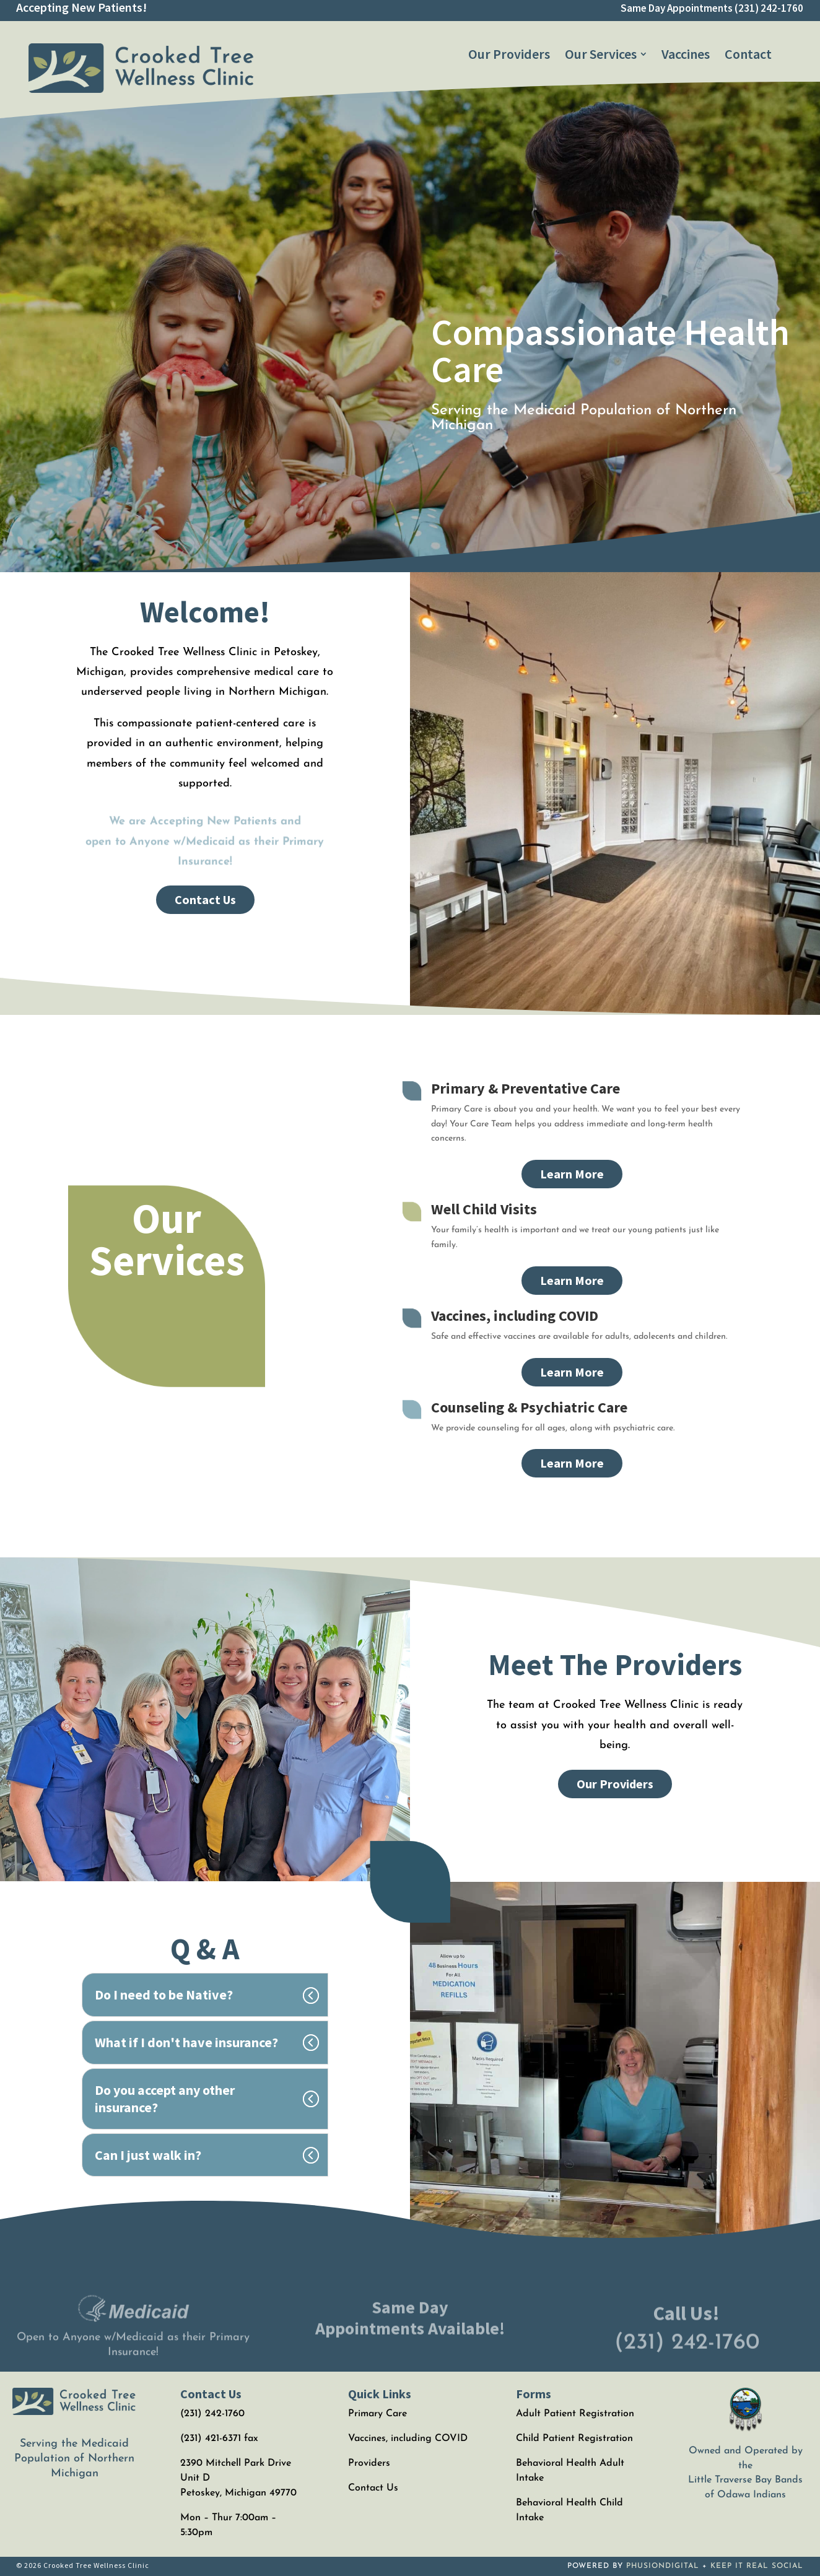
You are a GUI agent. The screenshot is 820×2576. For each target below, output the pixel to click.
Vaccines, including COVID (514, 1315)
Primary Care (377, 2414)
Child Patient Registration (574, 2438)
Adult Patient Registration (575, 2414)
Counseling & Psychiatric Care (529, 1407)
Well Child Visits (484, 1209)
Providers (369, 2463)
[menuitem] (509, 54)
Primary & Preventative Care (525, 1088)
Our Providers (615, 1783)
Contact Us (205, 899)
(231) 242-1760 (769, 8)
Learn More (572, 1173)
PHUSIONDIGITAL (662, 2566)
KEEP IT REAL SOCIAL (756, 2566)
